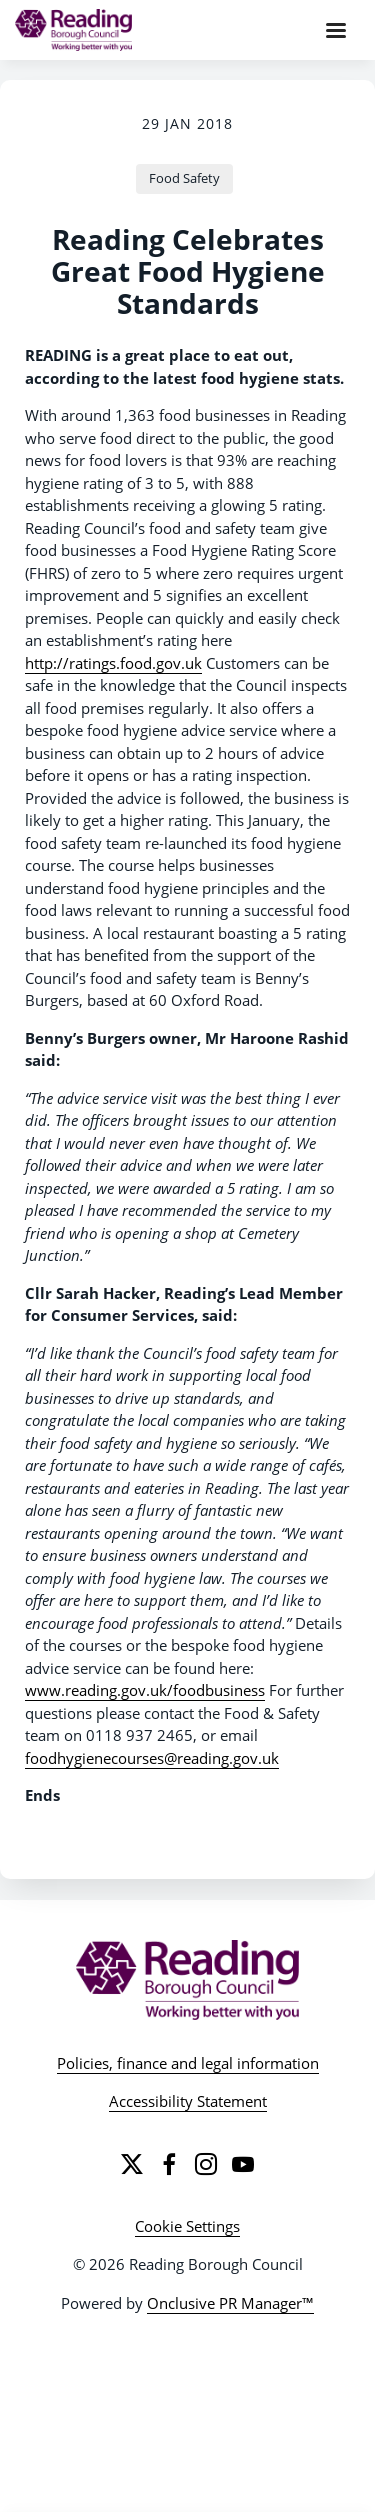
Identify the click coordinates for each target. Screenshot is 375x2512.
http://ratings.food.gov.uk (113, 663)
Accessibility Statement (188, 2101)
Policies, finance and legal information (188, 2063)
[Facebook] (169, 2164)
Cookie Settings (187, 2226)
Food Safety (184, 178)
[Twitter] (132, 2164)
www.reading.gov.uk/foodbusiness (145, 1690)
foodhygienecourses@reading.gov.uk (152, 1758)
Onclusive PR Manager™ (230, 2303)
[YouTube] (243, 2164)
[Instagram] (206, 2164)
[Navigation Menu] (336, 30)
